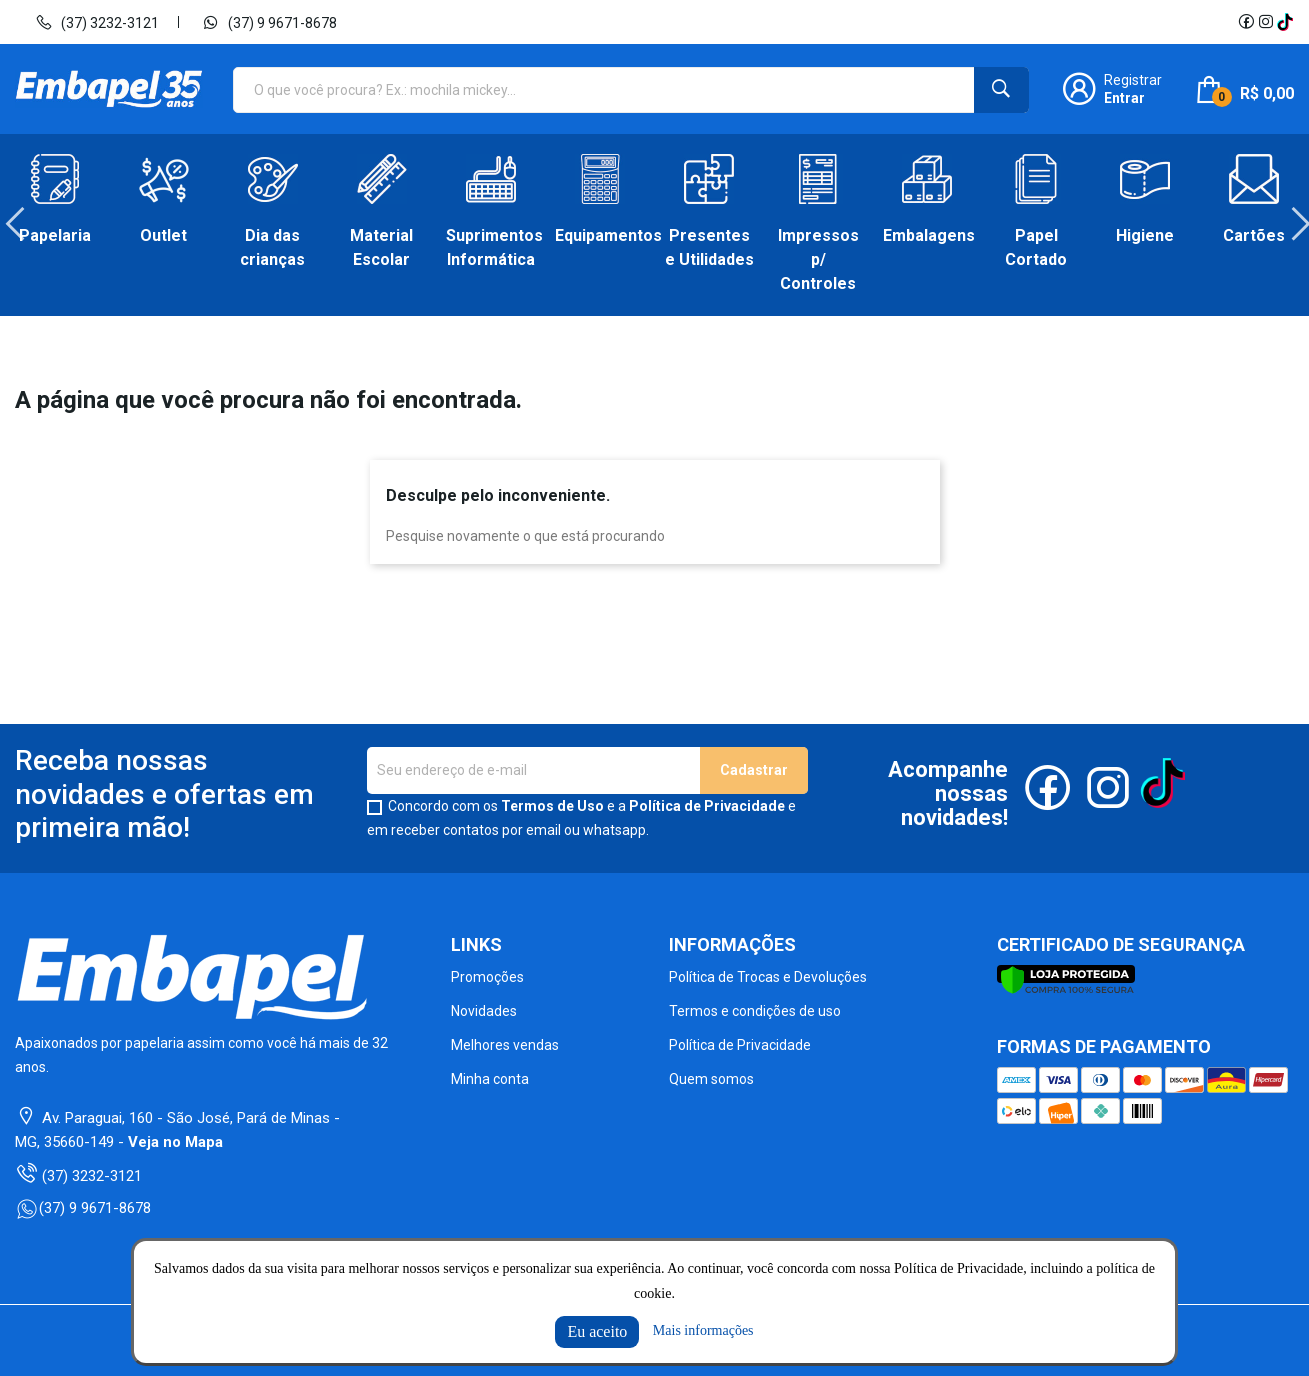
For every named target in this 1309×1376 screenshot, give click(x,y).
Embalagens (927, 235)
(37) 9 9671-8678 (269, 22)
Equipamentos (599, 235)
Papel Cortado (1036, 247)
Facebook (1246, 22)
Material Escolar (381, 247)
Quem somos (711, 1079)
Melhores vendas (505, 1045)
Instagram (1266, 22)
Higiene (1145, 235)
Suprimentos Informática (490, 247)
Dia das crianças (272, 247)
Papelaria (55, 235)
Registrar (1133, 80)
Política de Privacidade (707, 806)
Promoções (487, 977)
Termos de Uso (552, 806)
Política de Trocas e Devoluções (768, 977)
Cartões (1254, 235)
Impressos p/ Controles (818, 259)
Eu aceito (597, 1331)
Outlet (163, 235)
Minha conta (490, 1079)
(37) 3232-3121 (97, 22)
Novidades (484, 1011)
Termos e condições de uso (755, 1011)
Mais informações (703, 1330)
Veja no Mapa (175, 1142)
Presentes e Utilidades (709, 247)
